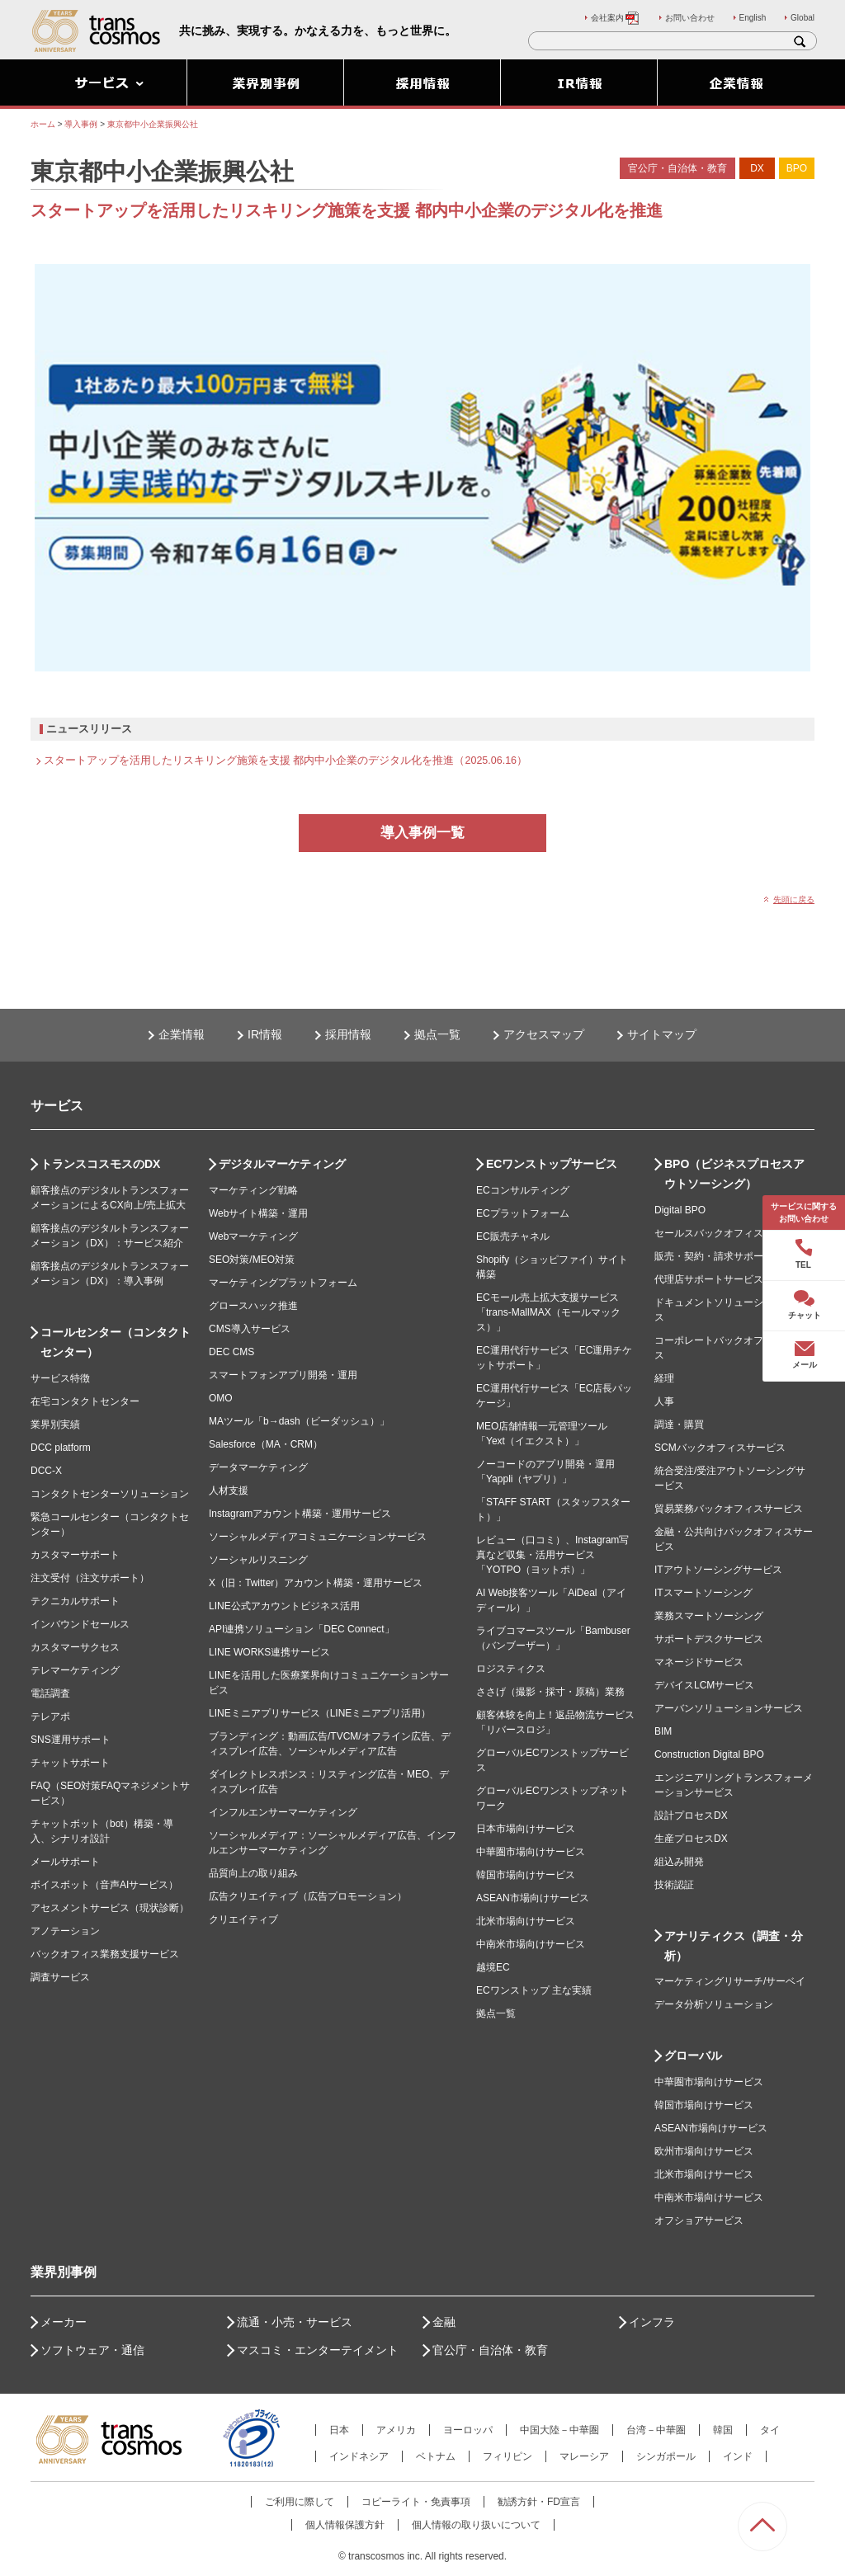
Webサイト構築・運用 (258, 1213)
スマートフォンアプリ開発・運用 (283, 1375)
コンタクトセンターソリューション (110, 1494)
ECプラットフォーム (522, 1213)
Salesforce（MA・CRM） (266, 1444)
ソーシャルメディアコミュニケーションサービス (318, 1536)
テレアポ (50, 1716)
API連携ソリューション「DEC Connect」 (301, 1629)
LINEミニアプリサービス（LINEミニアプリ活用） (320, 1713)
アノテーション (65, 1931)
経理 (664, 1378)
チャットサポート (70, 1762)
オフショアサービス (699, 2220)
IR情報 (265, 1034)
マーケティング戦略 (253, 1190)
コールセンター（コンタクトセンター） (115, 1342)
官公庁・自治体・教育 (490, 2350)
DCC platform (61, 1447)
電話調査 (50, 1693)
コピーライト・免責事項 (415, 2502)
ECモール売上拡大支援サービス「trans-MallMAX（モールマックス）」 (548, 1312)
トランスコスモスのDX (100, 1163)
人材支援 (228, 1490)
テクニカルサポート (75, 1601)
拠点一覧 (437, 1034)
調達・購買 (679, 1424)
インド (738, 2456)
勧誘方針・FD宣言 (539, 2502)
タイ (770, 2430)
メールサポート (65, 1861)
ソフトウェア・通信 (92, 2350)
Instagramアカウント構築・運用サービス (300, 1513)
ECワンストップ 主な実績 (534, 1990)
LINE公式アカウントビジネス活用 (284, 1606)
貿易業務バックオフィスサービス (728, 1508)
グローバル (693, 2055)
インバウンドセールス (80, 1624)
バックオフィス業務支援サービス (105, 1954)
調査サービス (60, 1977)
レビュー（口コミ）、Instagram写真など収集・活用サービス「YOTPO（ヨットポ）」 (552, 1554)
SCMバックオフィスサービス (720, 1447)
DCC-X (46, 1470)
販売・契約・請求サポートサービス (733, 1256)
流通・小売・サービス (294, 2322)
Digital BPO (680, 1210)
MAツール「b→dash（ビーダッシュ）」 (299, 1421)
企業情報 (181, 1034)
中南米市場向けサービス (530, 1944)
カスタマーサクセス (75, 1647)
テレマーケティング (75, 1670)
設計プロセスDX (691, 1815)
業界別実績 (55, 1424)
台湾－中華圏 (656, 2430)
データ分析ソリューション (713, 2004)
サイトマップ (661, 1034)
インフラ (652, 2322)
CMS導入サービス (249, 1329)
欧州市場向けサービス (703, 2151)
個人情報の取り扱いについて (476, 2525)
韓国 (723, 2430)
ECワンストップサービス (551, 1163)
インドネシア (359, 2456)
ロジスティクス (510, 1668)
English (753, 17)
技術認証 (674, 1885)
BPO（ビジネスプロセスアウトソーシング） (734, 1173)
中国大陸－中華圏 (559, 2430)
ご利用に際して (299, 2502)
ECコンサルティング (522, 1190)
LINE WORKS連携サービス (269, 1652)
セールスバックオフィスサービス (728, 1233)
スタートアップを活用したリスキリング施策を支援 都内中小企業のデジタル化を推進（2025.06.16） (285, 760)
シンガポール (666, 2456)
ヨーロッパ (468, 2430)
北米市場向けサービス (525, 1921)
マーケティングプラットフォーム (283, 1282)
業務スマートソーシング (708, 1616)
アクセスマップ (543, 1034)
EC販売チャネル (513, 1236)
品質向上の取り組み (253, 1873)
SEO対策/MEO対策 (252, 1259)
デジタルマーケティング (282, 1163)
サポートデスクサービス (708, 1639)
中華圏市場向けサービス (530, 1852)
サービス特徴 (60, 1378)
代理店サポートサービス (708, 1279)
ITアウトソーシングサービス (718, 1569)
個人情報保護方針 (345, 2525)
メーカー (63, 2322)
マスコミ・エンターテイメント (318, 2350)
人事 (664, 1401)
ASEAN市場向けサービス (532, 1898)
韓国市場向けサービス (525, 1875)
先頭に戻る (793, 899)
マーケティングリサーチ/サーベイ (729, 1981)
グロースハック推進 (253, 1306)
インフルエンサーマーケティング (283, 1812)
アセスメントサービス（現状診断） (110, 1908)
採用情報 (348, 1034)
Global (802, 17)
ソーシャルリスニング (258, 1560)
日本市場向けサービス (525, 1828)
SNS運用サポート (71, 1739)
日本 (339, 2430)
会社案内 (615, 17)
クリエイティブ (243, 1919)
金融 (444, 2322)
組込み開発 (679, 1861)
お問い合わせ (690, 17)
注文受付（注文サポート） (90, 1578)
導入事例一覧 (422, 833)
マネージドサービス (699, 1662)
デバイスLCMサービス (704, 1685)
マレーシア (584, 2456)
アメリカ (396, 2430)
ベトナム (436, 2456)
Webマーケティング (253, 1236)
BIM (663, 1731)
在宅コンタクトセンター (85, 1401)
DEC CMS (231, 1352)
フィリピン (507, 2456)
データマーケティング (258, 1467)
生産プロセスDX (691, 1838)
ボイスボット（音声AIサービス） (104, 1885)
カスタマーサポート (75, 1555)
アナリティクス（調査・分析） (733, 1945)
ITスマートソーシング (703, 1593)
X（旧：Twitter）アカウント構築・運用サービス (315, 1583)
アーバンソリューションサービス (728, 1708)
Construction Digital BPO (709, 1754)
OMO (221, 1398)
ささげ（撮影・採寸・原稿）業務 (550, 1692)
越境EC (493, 1967)
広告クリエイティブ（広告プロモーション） (308, 1896)
